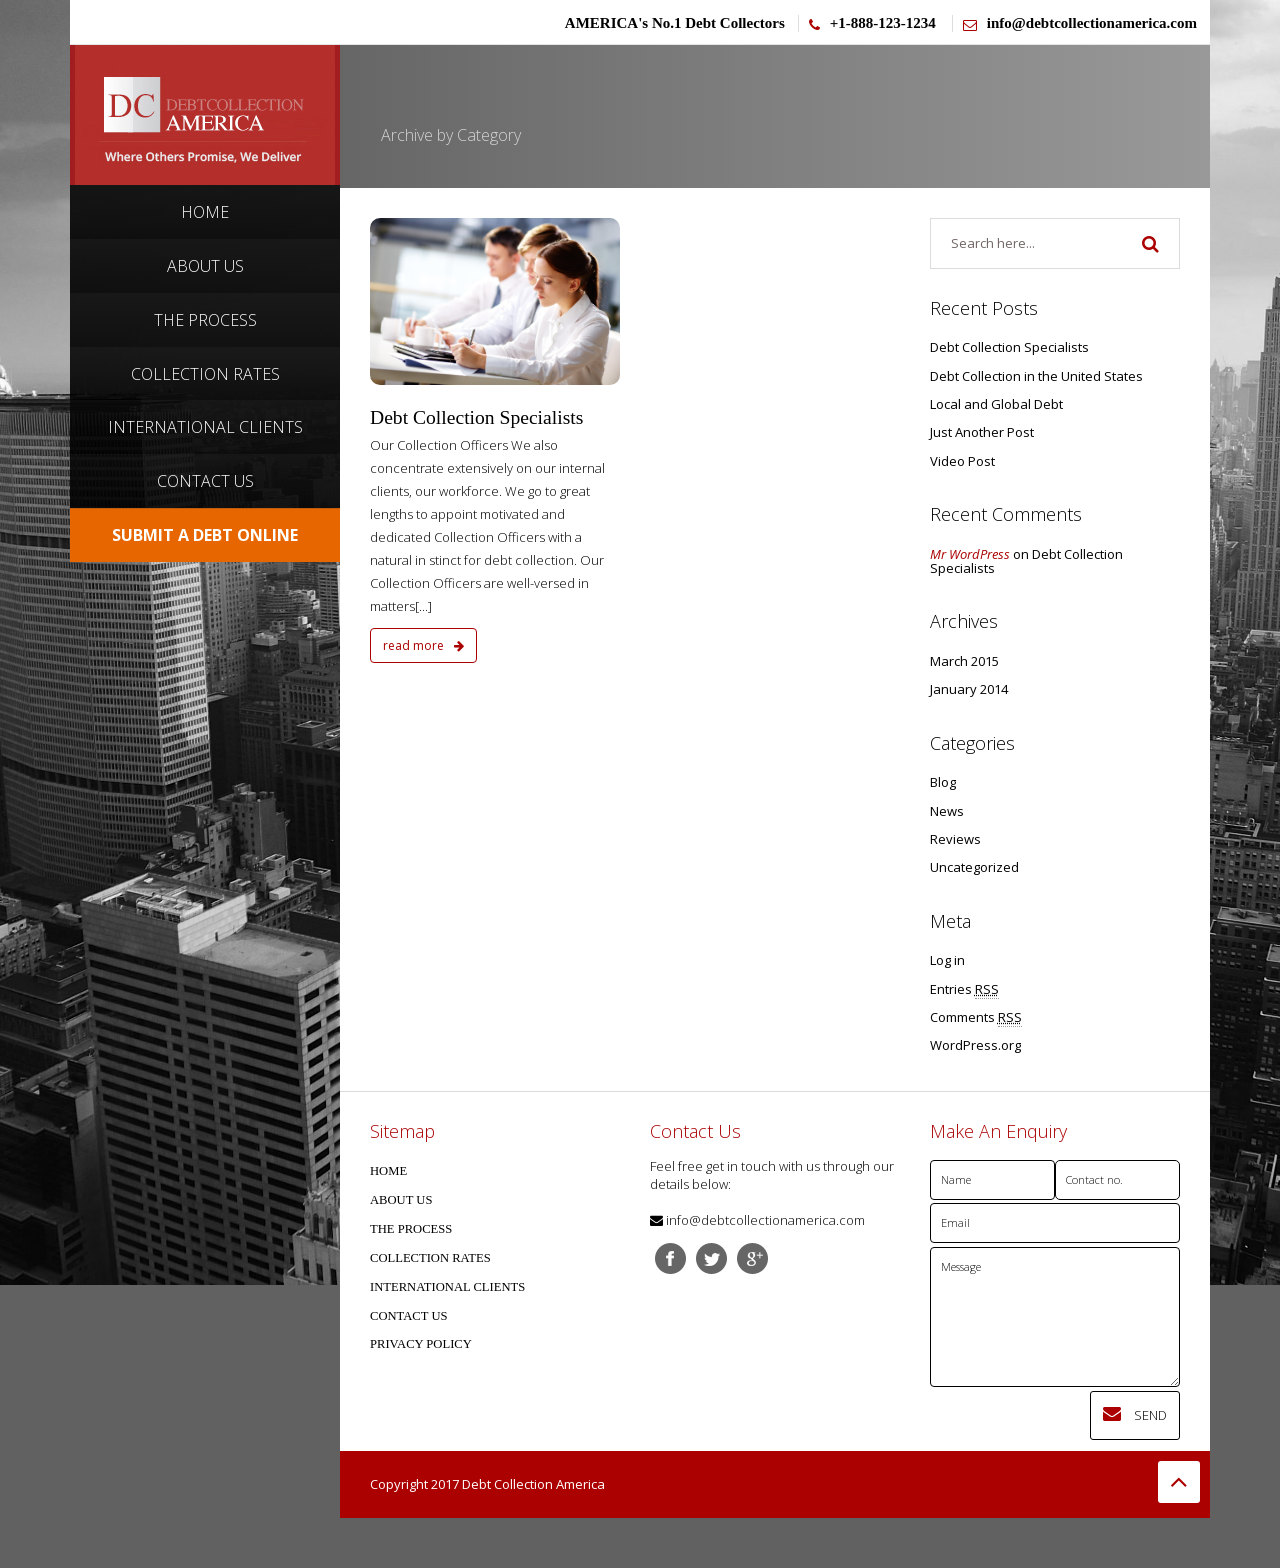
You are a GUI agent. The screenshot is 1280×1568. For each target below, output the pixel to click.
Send (1135, 1414)
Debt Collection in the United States (1036, 376)
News (947, 811)
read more (423, 645)
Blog (943, 782)
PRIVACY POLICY (421, 1344)
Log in (947, 960)
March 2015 (964, 661)
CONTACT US (408, 1316)
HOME (388, 1171)
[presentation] (1082, 1430)
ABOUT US (401, 1200)
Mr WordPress (970, 554)
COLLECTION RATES (430, 1258)
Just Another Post (982, 432)
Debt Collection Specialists (476, 417)
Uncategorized (974, 867)
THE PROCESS (411, 1229)
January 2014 (969, 689)
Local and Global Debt (996, 404)
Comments (976, 1017)
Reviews (955, 839)
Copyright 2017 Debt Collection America (487, 1484)
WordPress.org (975, 1045)
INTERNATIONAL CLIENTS (447, 1287)
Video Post (962, 461)
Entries (964, 989)
